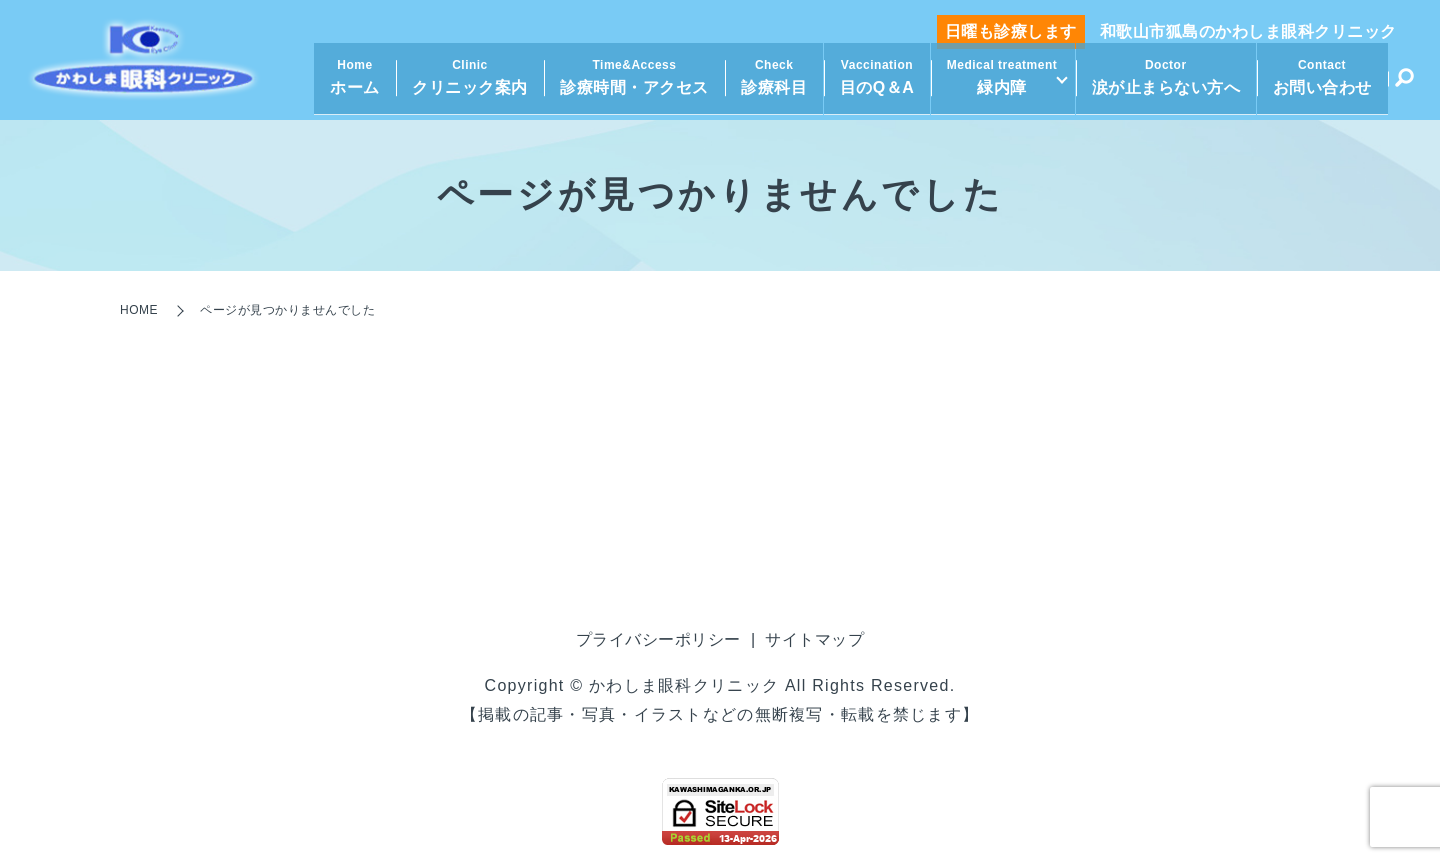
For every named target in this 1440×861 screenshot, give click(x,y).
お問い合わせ (1322, 85)
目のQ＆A (870, 85)
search (1404, 88)
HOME (139, 310)
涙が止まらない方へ (1166, 85)
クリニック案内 (464, 85)
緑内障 (995, 85)
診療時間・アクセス (628, 85)
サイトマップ (814, 639)
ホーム (349, 85)
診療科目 (768, 85)
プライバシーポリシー (658, 639)
